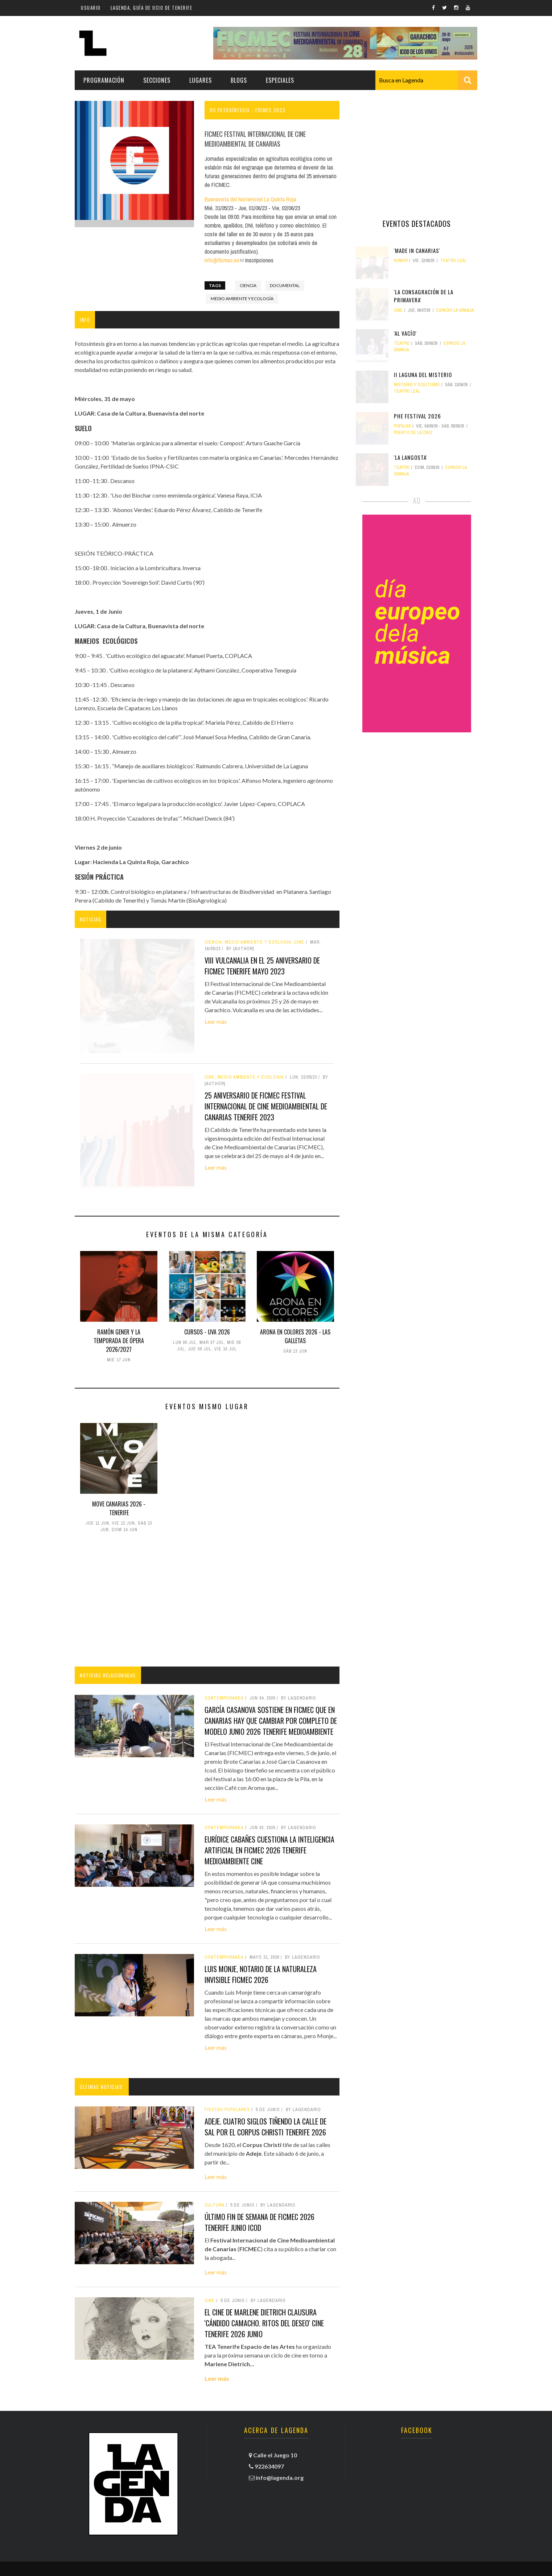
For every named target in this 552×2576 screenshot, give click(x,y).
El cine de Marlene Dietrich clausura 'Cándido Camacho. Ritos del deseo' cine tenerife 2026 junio (264, 2323)
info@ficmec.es (224, 260)
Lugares (200, 80)
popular (402, 426)
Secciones (156, 80)
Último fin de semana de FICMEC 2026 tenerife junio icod (259, 2222)
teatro (402, 343)
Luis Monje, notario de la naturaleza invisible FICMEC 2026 (261, 1974)
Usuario (91, 7)
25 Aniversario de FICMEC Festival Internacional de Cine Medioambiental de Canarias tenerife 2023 (266, 1106)
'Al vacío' (405, 333)
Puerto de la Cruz (413, 433)
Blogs (239, 80)
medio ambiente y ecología (242, 298)
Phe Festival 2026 (417, 416)
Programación (103, 80)
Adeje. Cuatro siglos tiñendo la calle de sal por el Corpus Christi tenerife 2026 (265, 2127)
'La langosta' (410, 457)
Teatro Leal (453, 260)
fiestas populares (227, 2110)
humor (401, 260)
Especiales (280, 80)
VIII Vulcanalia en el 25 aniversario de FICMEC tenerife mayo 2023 (262, 966)
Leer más (216, 1021)
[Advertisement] (207, 1601)
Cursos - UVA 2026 (207, 1332)
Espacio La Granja (455, 310)
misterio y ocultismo (417, 385)
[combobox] (426, 80)
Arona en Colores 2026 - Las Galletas (295, 1336)
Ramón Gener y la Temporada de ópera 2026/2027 (119, 1341)
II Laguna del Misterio (423, 375)
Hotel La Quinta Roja (273, 199)
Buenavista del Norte (228, 199)
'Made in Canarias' (417, 250)
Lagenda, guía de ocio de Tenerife (152, 7)
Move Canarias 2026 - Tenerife (118, 1508)
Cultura (214, 2205)
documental (285, 285)
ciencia (248, 285)
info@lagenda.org (280, 2477)
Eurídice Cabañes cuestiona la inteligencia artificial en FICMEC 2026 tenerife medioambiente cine (269, 1850)
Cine (210, 2300)
